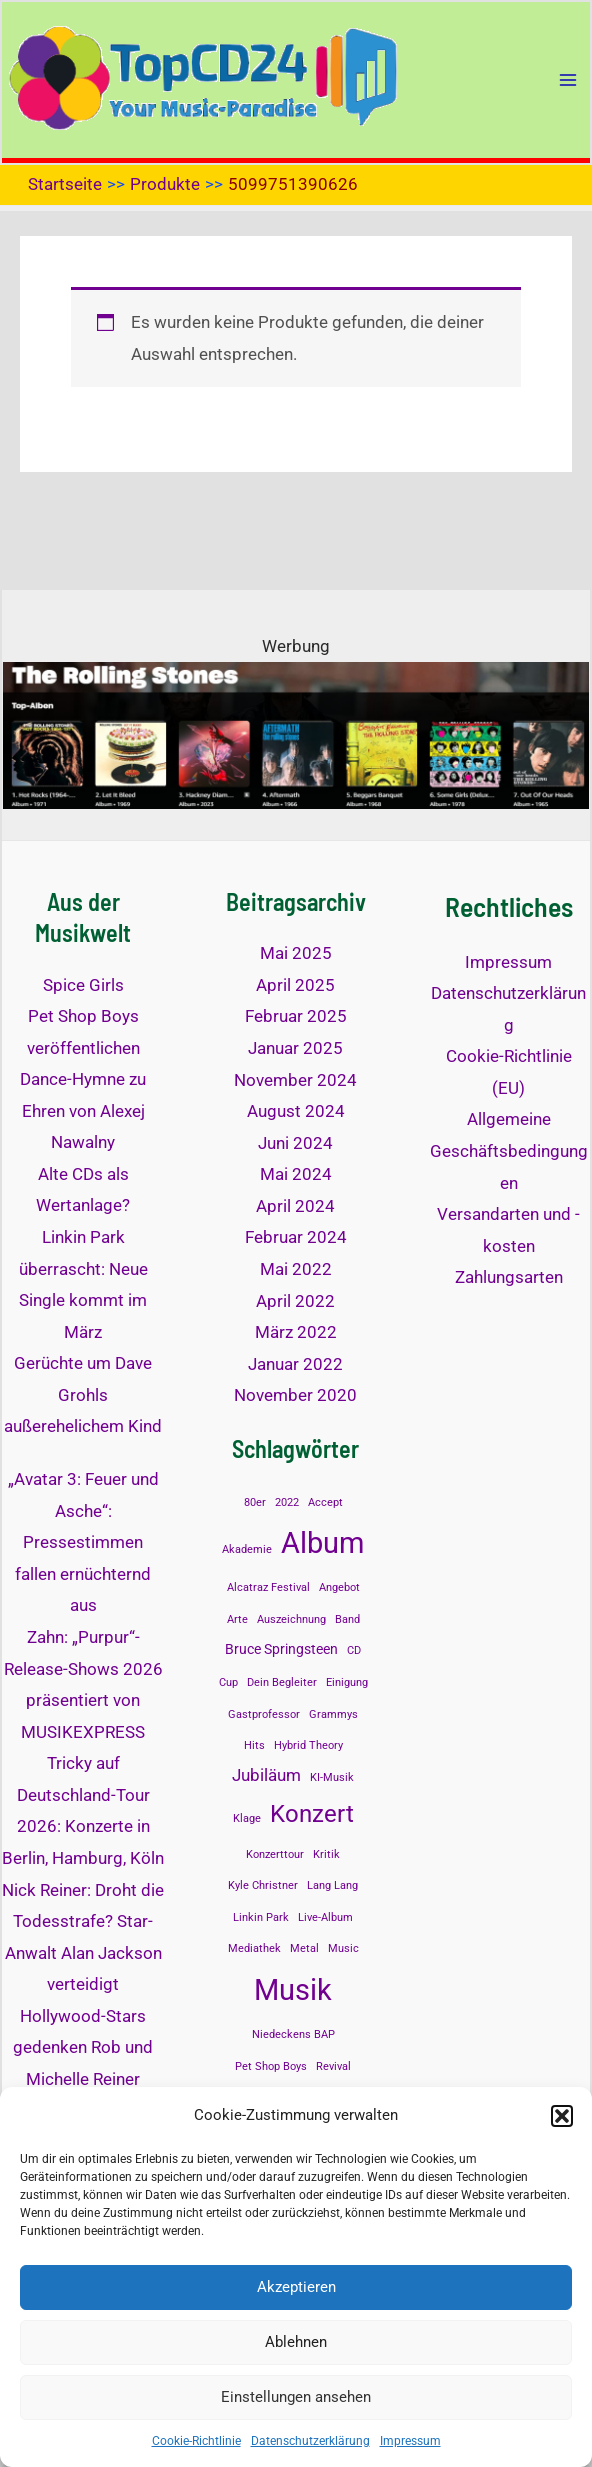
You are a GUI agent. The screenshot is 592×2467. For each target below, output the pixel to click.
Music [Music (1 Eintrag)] (343, 1948)
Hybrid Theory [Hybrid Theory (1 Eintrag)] (308, 1745)
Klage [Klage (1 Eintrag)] (247, 1818)
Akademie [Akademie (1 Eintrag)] (247, 1549)
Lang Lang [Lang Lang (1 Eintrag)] (332, 1885)
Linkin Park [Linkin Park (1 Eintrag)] (261, 1917)
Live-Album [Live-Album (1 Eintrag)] (325, 1917)
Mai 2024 (296, 1174)
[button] (562, 2116)
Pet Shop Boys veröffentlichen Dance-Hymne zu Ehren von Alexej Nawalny (83, 1079)
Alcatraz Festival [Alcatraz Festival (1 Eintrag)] (268, 1587)
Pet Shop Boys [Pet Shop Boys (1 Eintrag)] (271, 2066)
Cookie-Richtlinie (196, 2441)
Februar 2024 (296, 1237)
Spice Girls (83, 985)
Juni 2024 (295, 1143)
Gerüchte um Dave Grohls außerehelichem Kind (83, 1394)
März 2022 (296, 1332)
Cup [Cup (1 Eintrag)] (228, 1682)
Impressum (410, 2441)
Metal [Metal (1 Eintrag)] (304, 1948)
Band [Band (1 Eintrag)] (347, 1619)
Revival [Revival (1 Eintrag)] (333, 2066)
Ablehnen (296, 2342)
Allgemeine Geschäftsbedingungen (509, 1150)
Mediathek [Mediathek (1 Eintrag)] (254, 1948)
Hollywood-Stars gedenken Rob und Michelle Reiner (83, 2047)
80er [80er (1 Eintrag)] (255, 1502)
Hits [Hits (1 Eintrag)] (254, 1745)
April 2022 (295, 1301)
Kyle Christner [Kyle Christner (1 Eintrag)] (263, 1885)
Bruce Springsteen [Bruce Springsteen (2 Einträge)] (281, 1649)
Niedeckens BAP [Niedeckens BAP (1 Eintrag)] (293, 2034)
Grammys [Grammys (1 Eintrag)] (333, 1714)
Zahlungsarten (509, 1277)
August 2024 (296, 1111)
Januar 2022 (295, 1364)
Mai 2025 (296, 953)
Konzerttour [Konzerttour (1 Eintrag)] (275, 1854)
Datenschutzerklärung (310, 2441)
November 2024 (295, 1080)
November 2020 (295, 1395)
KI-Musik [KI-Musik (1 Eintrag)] (332, 1777)
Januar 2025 (295, 1048)
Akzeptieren (296, 2287)
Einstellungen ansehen (296, 2397)
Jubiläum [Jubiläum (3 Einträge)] (266, 1775)
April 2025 (295, 985)
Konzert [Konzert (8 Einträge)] (312, 1813)
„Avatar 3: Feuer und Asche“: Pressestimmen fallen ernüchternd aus (83, 1542)
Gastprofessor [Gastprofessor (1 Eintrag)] (264, 1714)
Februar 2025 (296, 1016)
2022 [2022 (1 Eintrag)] (287, 1502)
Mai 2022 (296, 1269)
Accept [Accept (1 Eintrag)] (325, 1502)
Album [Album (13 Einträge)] (322, 1543)
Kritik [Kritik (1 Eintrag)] (326, 1854)
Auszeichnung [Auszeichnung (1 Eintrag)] (291, 1619)
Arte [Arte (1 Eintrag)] (237, 1619)
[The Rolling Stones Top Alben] (296, 734)
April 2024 (295, 1206)
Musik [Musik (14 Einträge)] (293, 1990)
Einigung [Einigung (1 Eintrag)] (347, 1682)
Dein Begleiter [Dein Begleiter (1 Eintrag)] (282, 1682)
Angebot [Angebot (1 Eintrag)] (339, 1587)
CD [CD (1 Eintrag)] (354, 1650)
